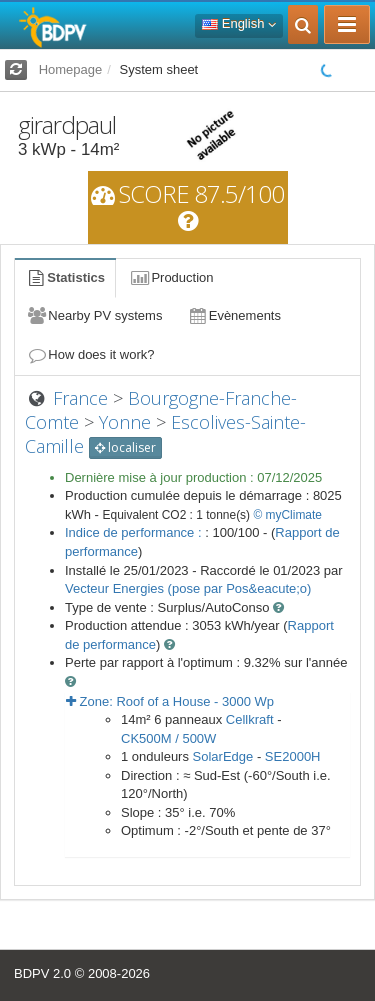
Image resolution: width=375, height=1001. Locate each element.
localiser (125, 447)
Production (171, 277)
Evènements (233, 315)
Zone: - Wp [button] (170, 701)
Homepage (71, 69)
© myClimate (287, 515)
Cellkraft (250, 719)
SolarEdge (223, 756)
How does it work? (90, 354)
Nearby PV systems (94, 315)
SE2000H (293, 756)
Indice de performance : (135, 532)
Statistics (65, 277)
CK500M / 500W (168, 738)
